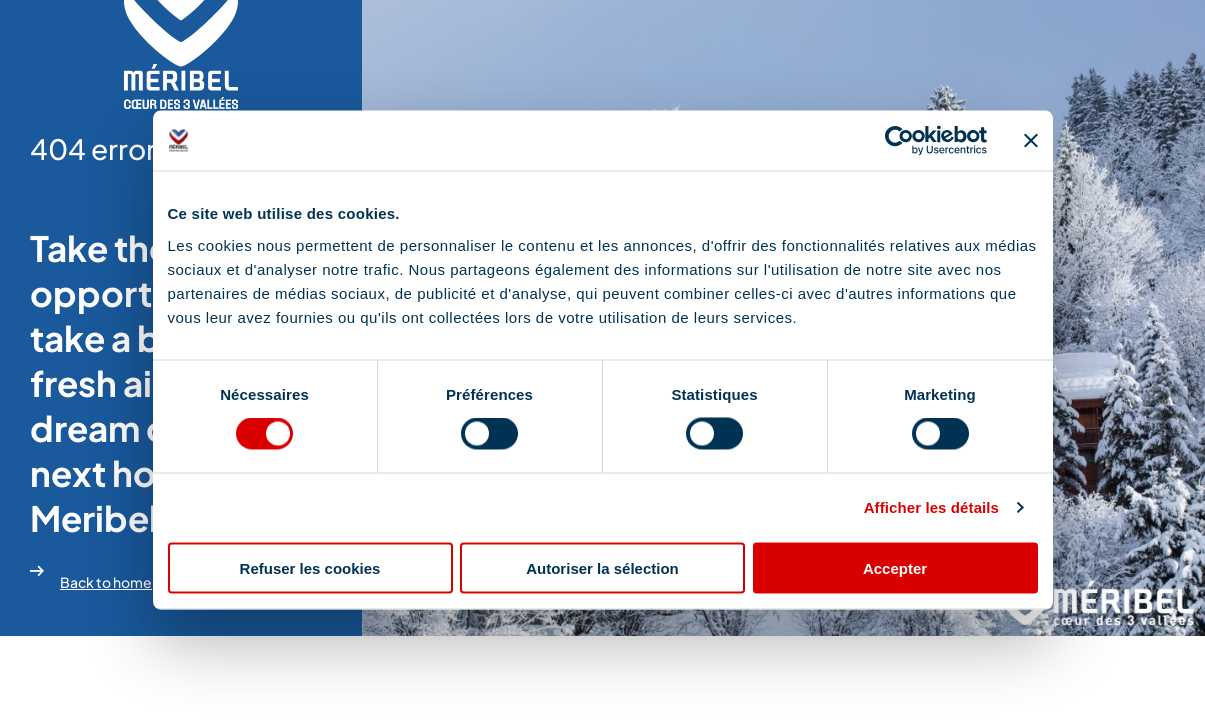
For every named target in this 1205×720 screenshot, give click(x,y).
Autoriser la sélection (602, 567)
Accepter (895, 567)
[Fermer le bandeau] (1031, 141)
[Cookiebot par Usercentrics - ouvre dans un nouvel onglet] (899, 141)
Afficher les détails (931, 507)
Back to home (91, 576)
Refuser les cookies (310, 567)
